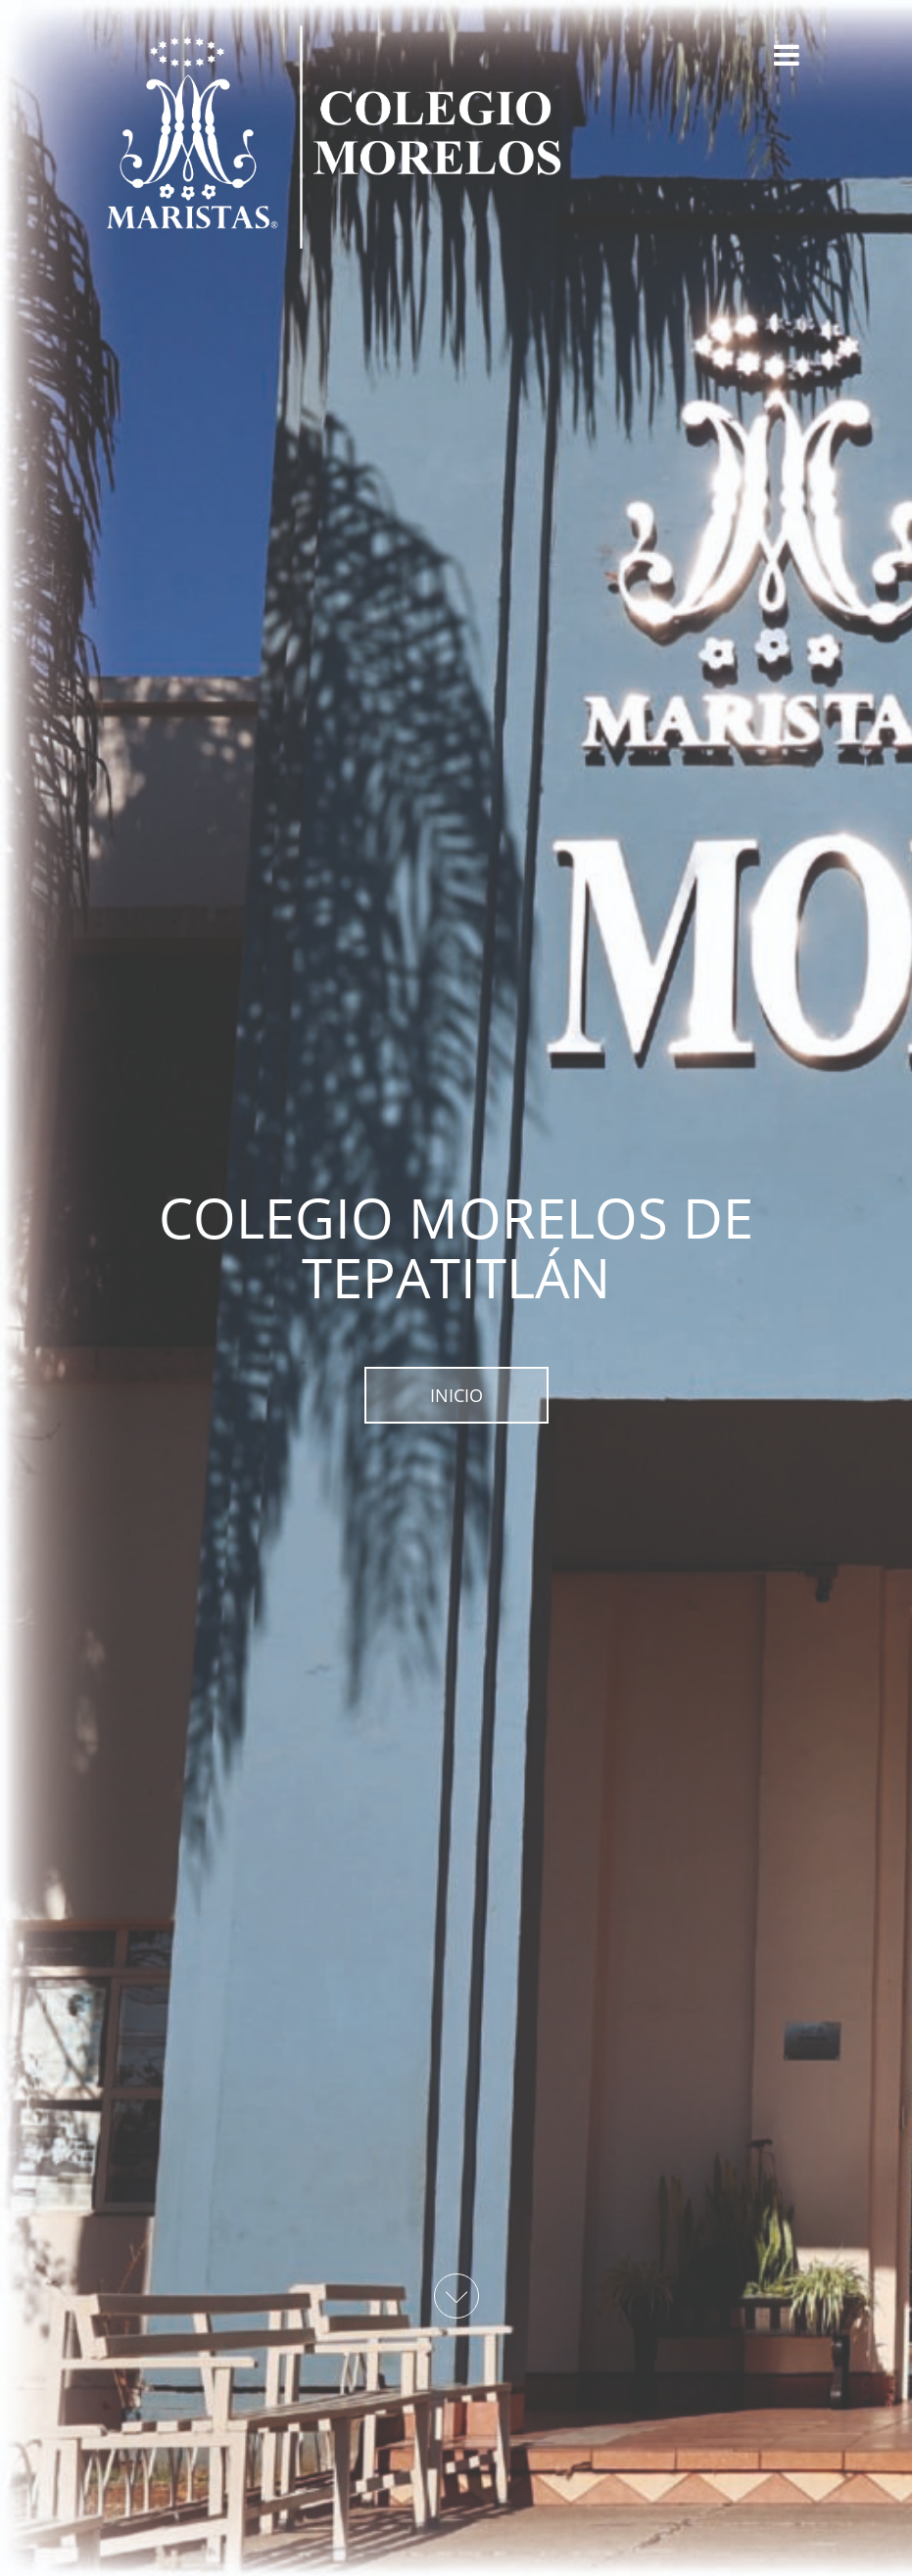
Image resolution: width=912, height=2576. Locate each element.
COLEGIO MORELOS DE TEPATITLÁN (456, 1247)
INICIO (456, 1395)
